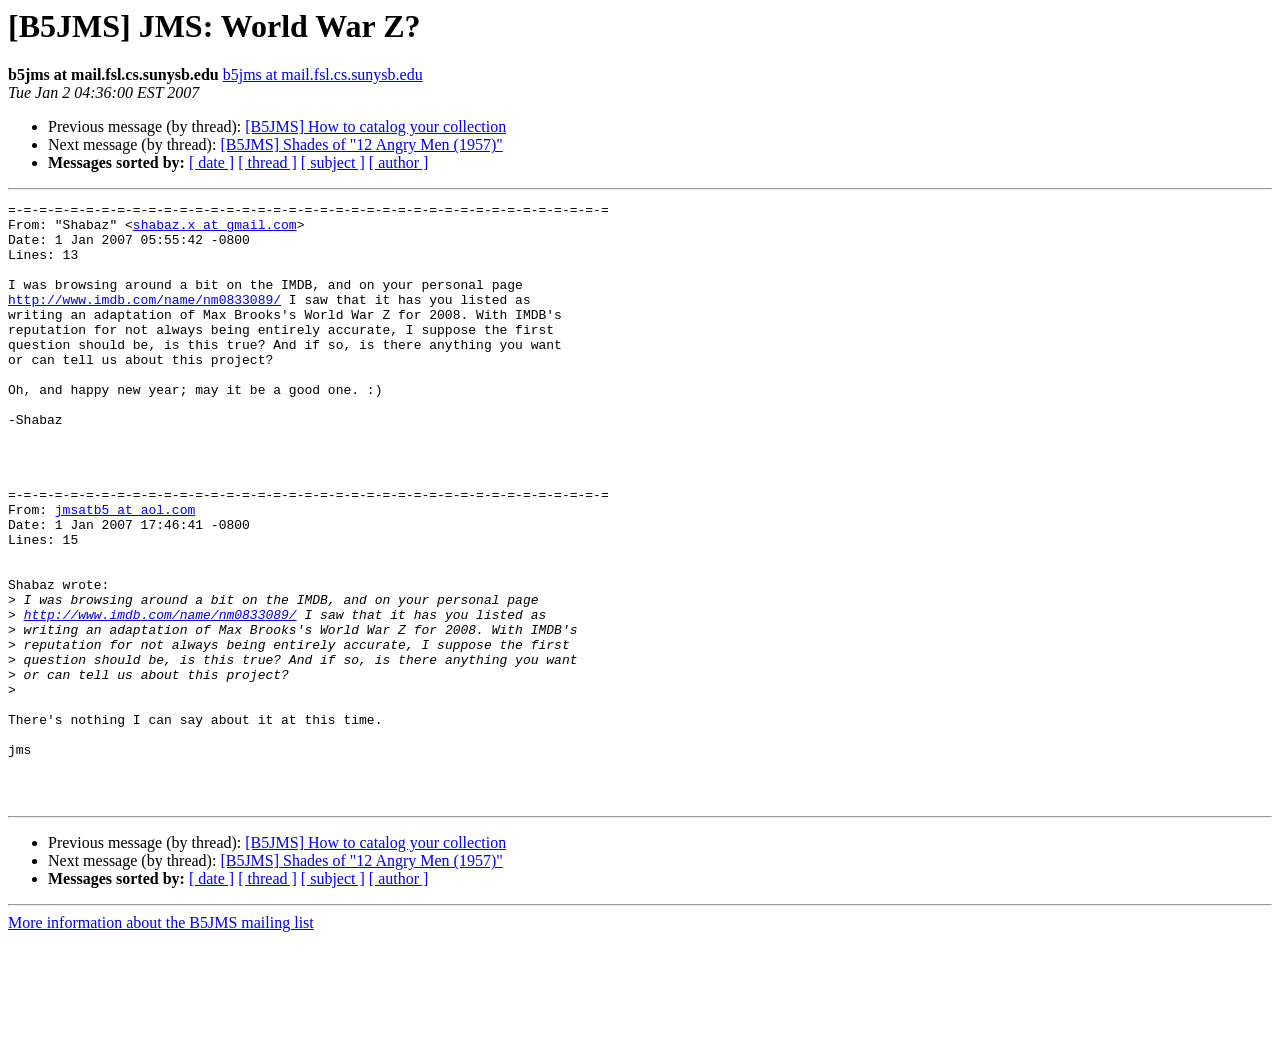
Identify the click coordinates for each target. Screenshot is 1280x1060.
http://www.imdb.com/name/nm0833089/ (144, 320)
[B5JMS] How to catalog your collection (375, 126)
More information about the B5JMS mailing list (161, 1042)
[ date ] (211, 162)
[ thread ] (267, 162)
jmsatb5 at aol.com (125, 572)
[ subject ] (333, 162)
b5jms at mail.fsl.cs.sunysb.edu (323, 74)
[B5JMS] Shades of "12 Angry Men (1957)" (361, 144)
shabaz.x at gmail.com (215, 230)
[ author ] (399, 162)
